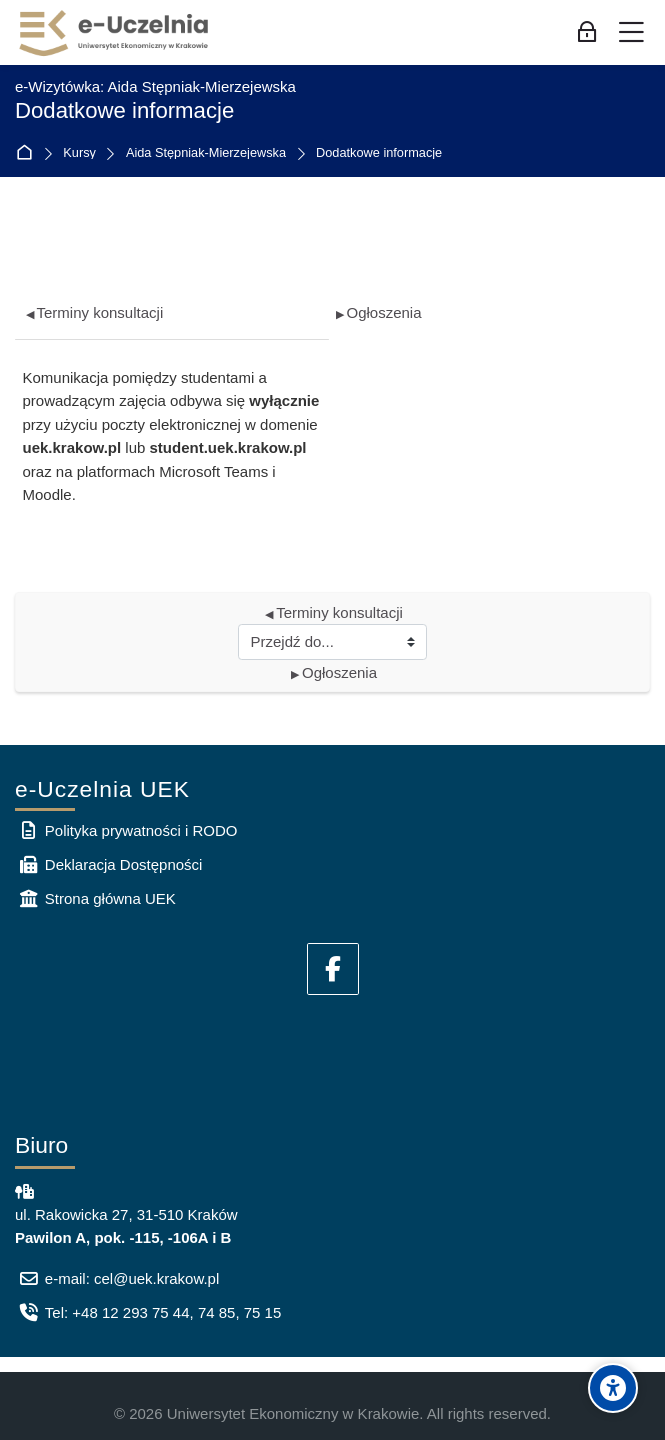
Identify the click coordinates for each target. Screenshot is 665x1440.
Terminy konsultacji (95, 312)
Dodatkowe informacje (379, 153)
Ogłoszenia (379, 312)
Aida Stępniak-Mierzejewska (206, 153)
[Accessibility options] (613, 1388)
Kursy (79, 153)
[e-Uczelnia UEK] (115, 33)
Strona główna (28, 153)
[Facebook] (333, 969)
